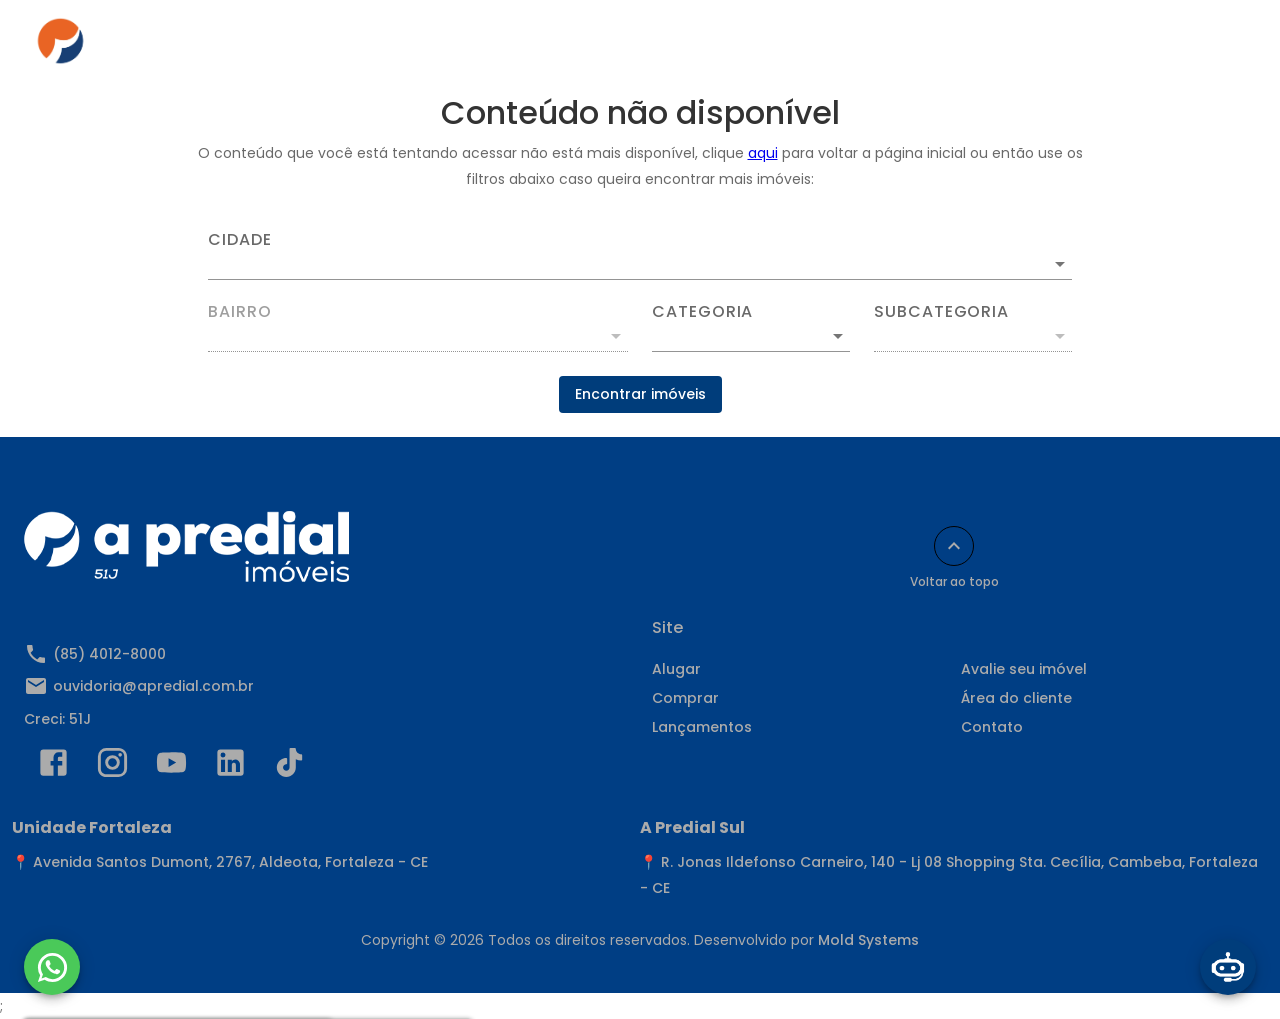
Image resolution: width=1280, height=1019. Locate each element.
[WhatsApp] (52, 967)
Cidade (240, 240)
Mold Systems (868, 940)
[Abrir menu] (1214, 47)
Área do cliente (844, 47)
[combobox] (640, 256)
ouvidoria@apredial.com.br (153, 686)
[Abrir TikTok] (289, 767)
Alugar (437, 47)
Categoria (702, 312)
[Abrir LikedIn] (230, 767)
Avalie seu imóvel (1024, 669)
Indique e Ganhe (1102, 47)
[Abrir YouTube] (171, 767)
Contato (971, 47)
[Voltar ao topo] (954, 546)
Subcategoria (941, 312)
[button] (751, 336)
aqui (763, 153)
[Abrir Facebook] (53, 767)
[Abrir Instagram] (112, 767)
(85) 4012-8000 (109, 654)
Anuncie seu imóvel (679, 47)
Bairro (240, 312)
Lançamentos (702, 727)
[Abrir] (1060, 264)
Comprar (535, 47)
